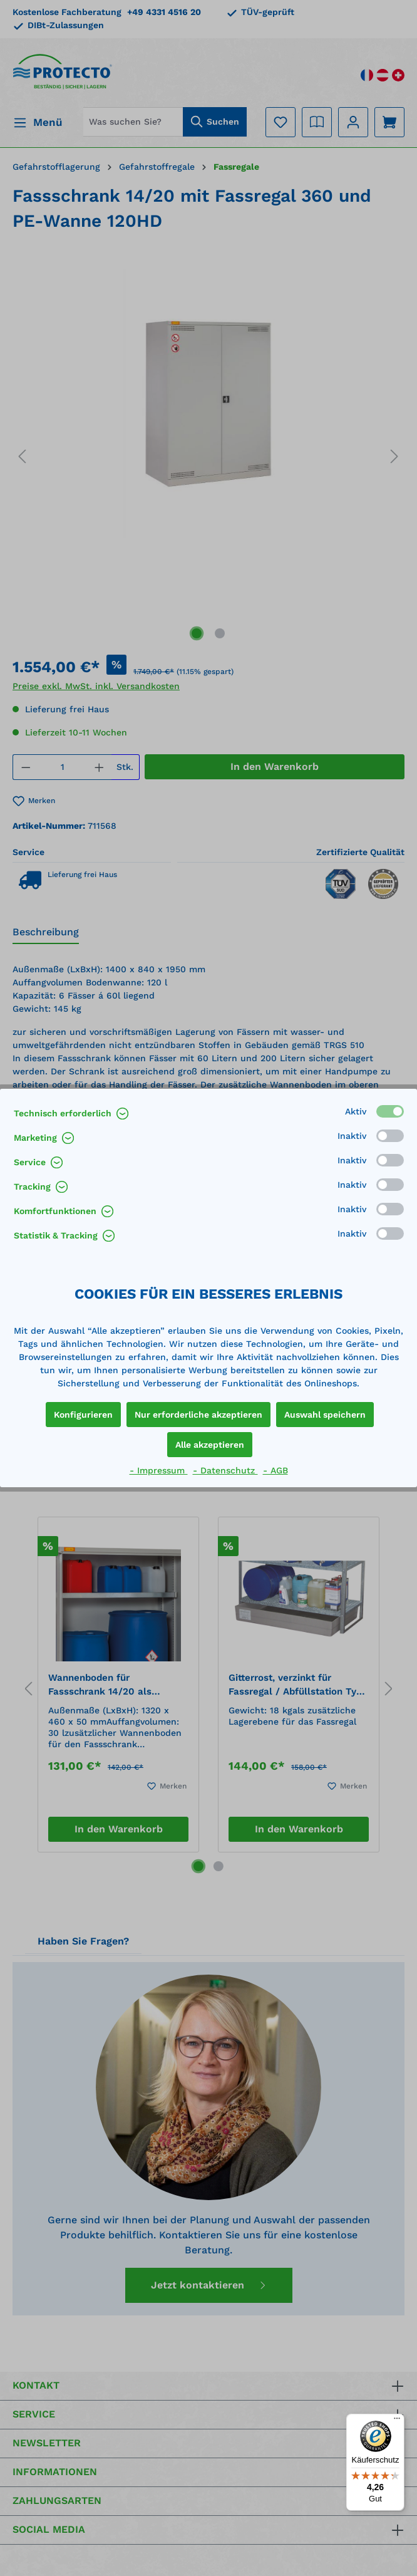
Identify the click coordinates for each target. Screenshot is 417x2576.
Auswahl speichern (325, 1415)
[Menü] (396, 2421)
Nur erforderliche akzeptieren (198, 1415)
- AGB (275, 1470)
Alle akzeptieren (209, 1445)
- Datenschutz (225, 1470)
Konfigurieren (83, 1415)
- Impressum (159, 1470)
